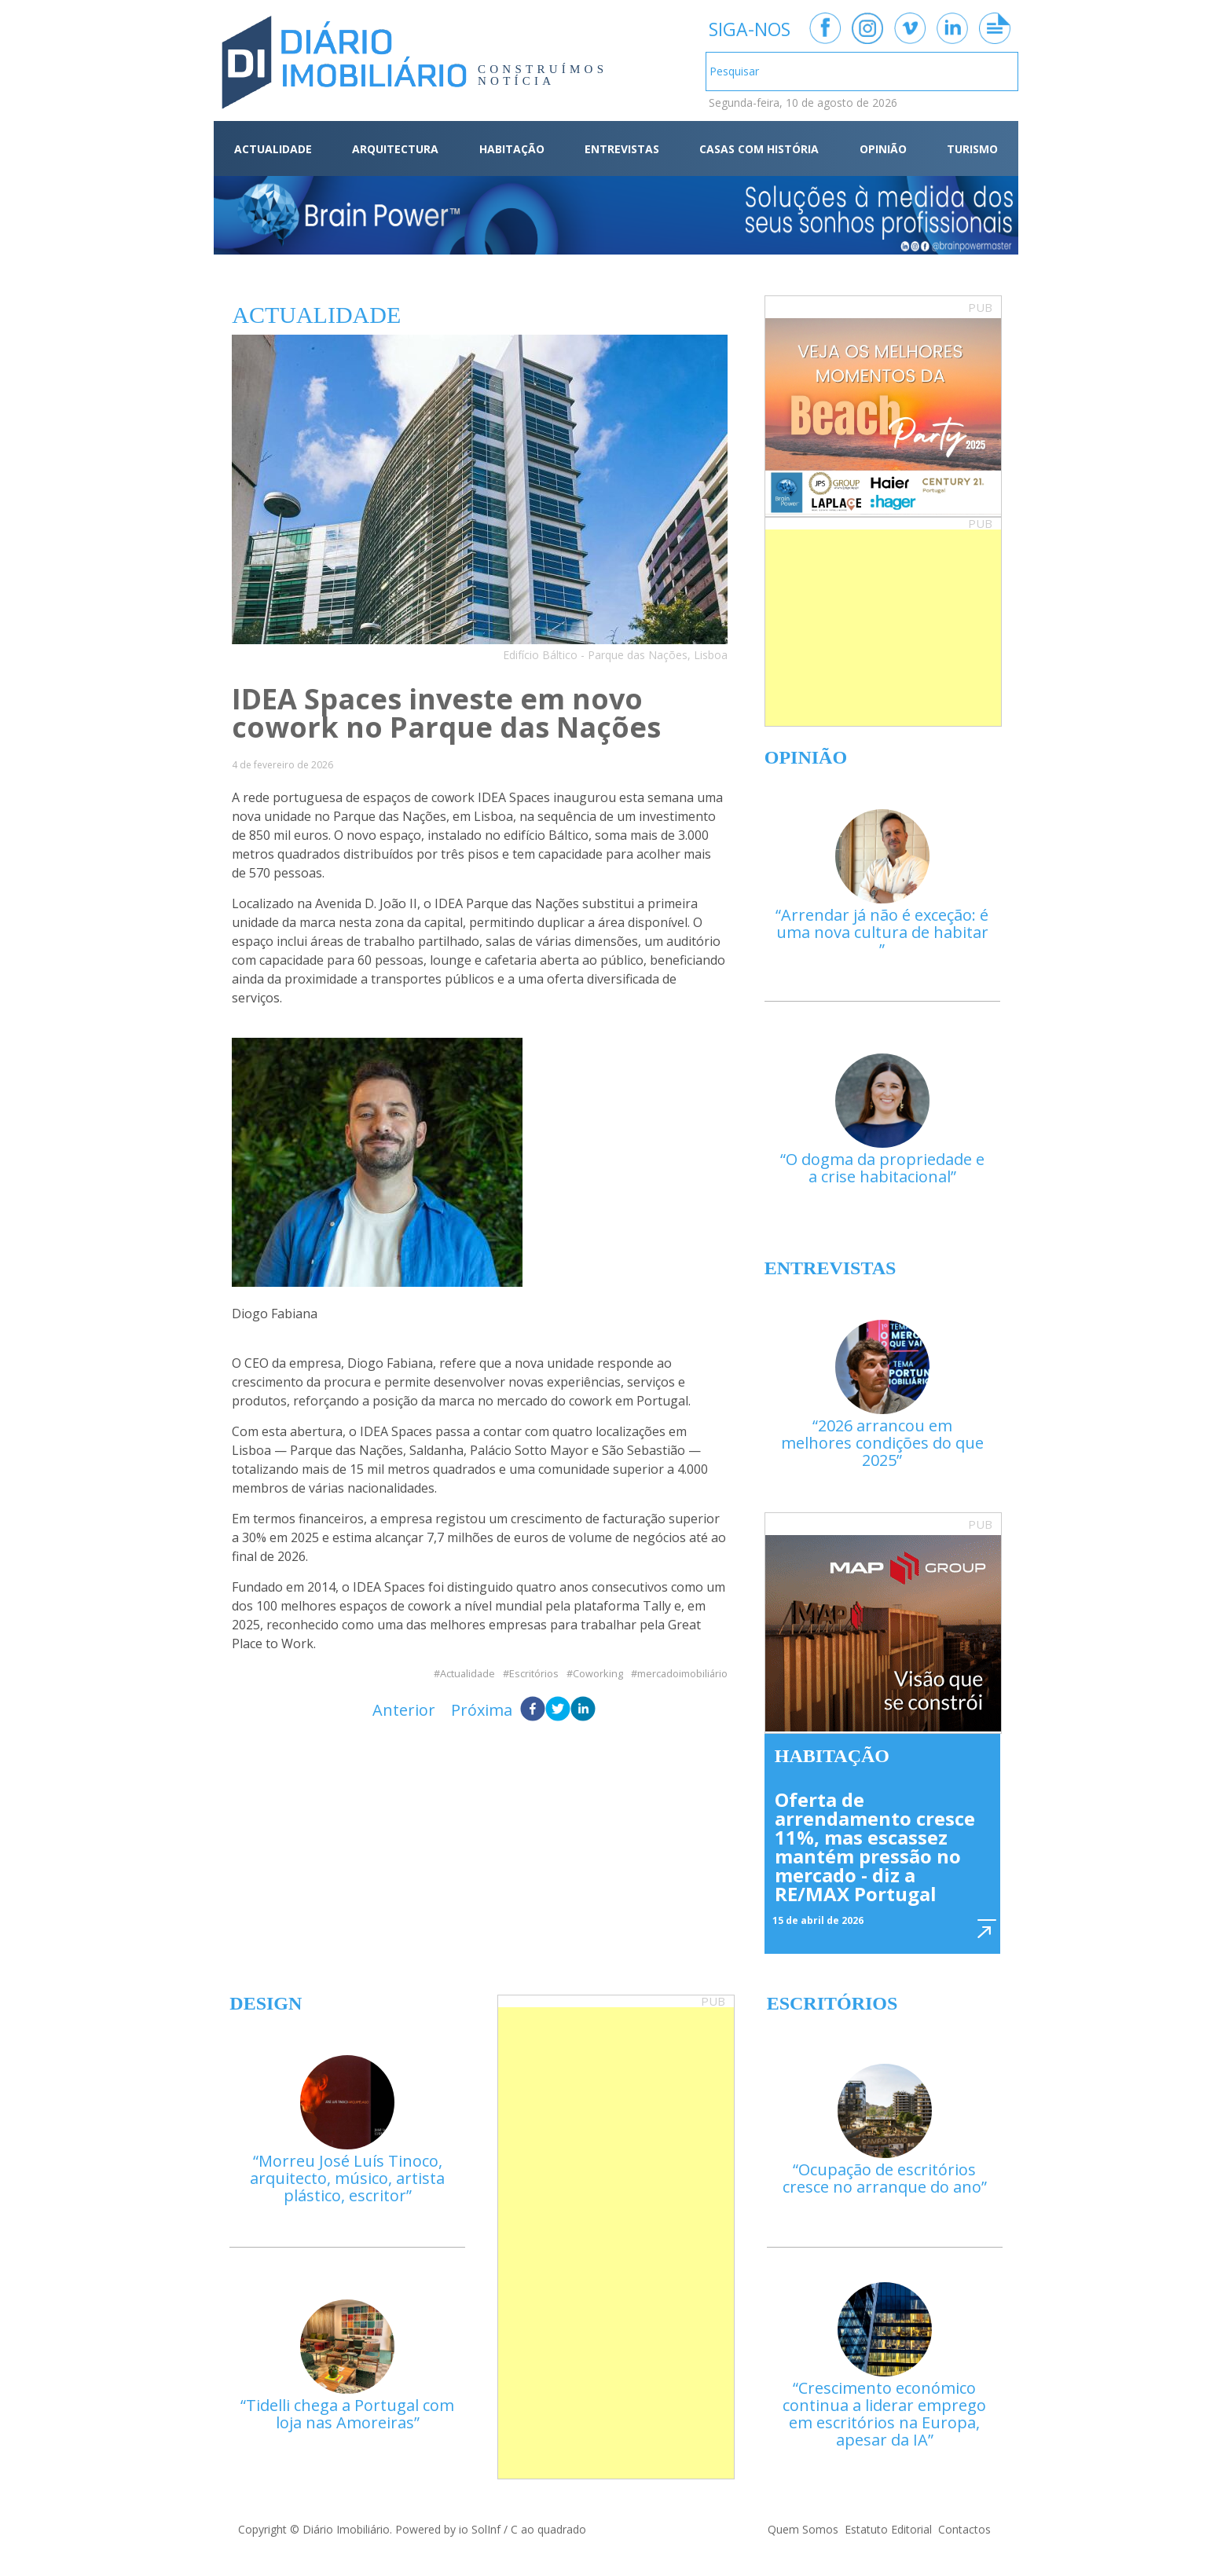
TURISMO (972, 148)
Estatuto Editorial (888, 2529)
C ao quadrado (548, 2529)
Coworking (598, 1674)
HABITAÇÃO (511, 148)
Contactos (964, 2529)
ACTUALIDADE (273, 148)
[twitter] (557, 1710)
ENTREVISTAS (622, 148)
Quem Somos (803, 2529)
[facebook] (532, 1710)
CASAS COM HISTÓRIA (759, 148)
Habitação (832, 1756)
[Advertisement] (883, 627)
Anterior (403, 1709)
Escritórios (534, 1674)
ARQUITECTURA (395, 148)
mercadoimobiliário (682, 1674)
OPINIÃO (883, 148)
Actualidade (467, 1674)
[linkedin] (583, 1710)
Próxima (481, 1709)
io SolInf (479, 2529)
